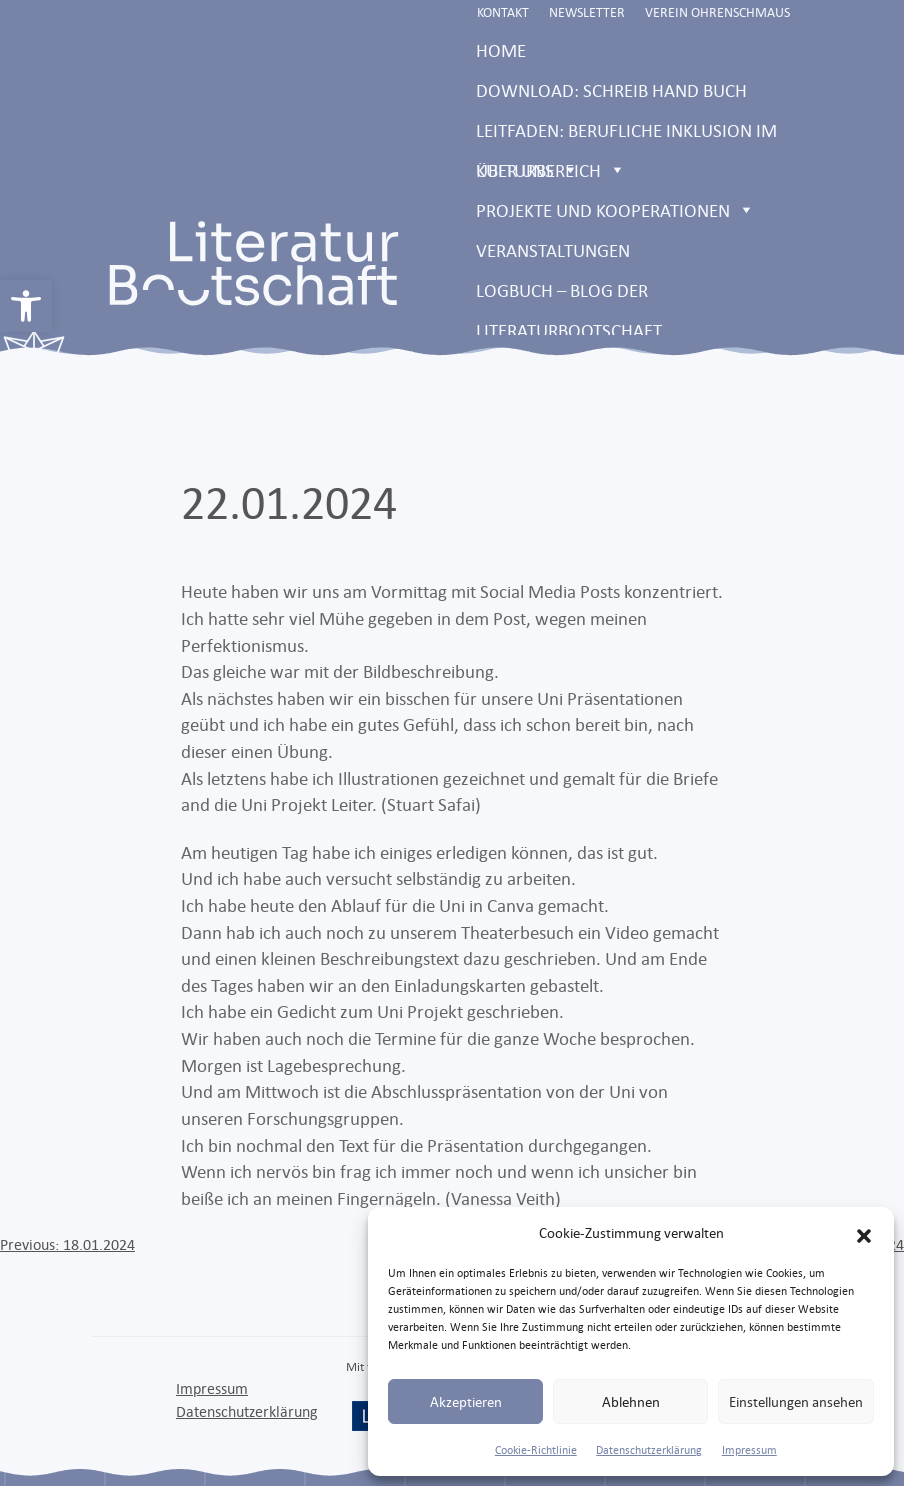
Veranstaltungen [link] (553, 250)
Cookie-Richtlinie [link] (536, 1450)
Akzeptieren (466, 1401)
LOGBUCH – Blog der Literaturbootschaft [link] (569, 294)
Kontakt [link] (503, 12)
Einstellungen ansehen (796, 1401)
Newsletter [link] (587, 12)
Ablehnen (631, 1401)
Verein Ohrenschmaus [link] (717, 12)
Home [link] (501, 50)
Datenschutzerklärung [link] (649, 1450)
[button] (864, 1233)
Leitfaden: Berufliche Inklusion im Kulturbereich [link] (626, 134)
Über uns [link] (527, 170)
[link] (26, 306)
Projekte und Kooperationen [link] (615, 210)
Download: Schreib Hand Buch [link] (611, 90)
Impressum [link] (749, 1450)
